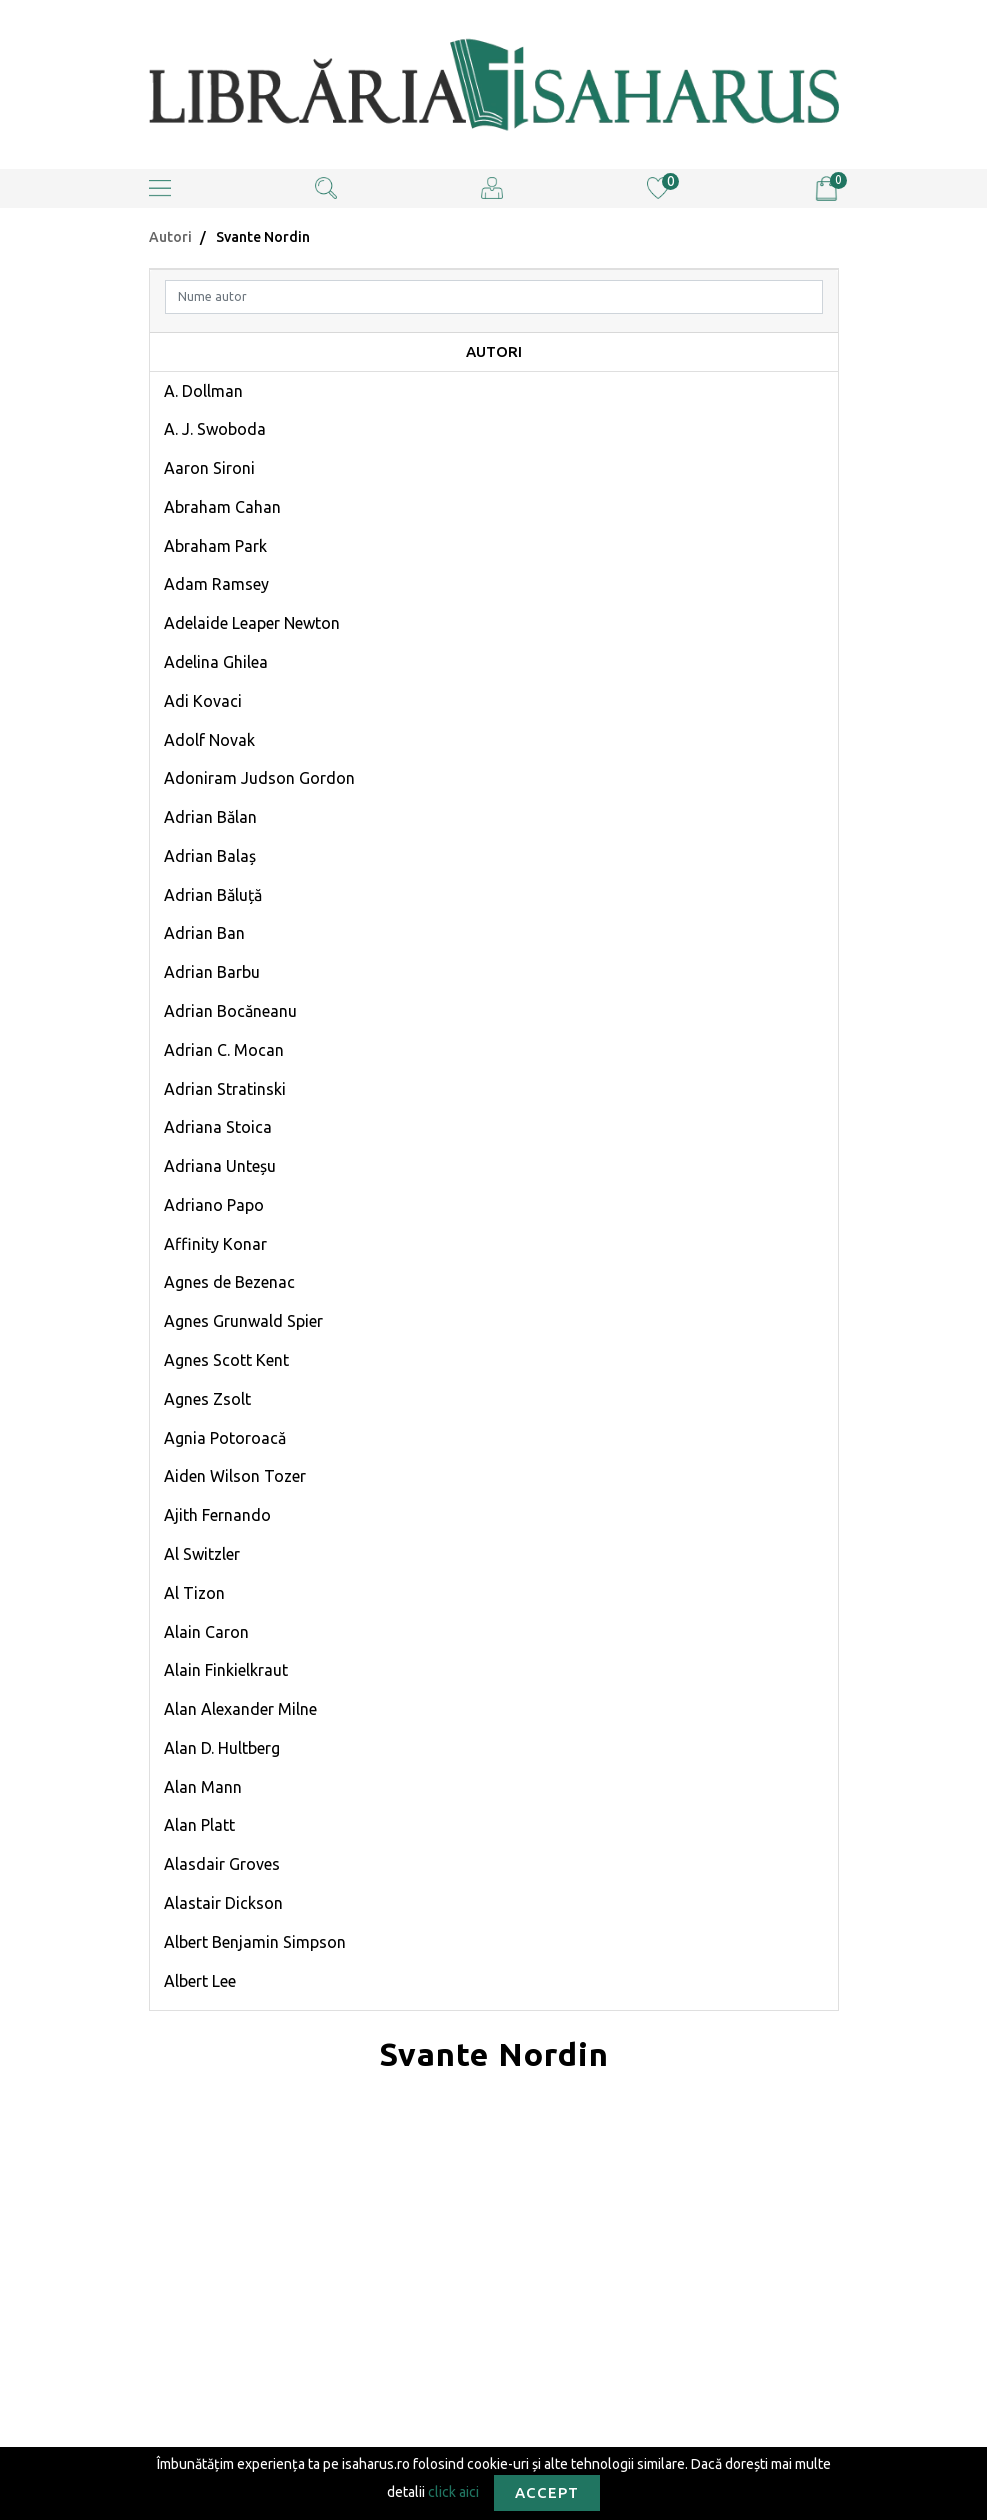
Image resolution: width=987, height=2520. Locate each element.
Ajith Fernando (217, 1515)
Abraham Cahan (222, 507)
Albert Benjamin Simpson (255, 1942)
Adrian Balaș (210, 856)
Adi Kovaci (203, 701)
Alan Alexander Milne (240, 1709)
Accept (547, 2492)
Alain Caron (206, 1632)
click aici (453, 2491)
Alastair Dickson (223, 1903)
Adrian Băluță (213, 895)
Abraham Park (215, 546)
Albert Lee (200, 1981)
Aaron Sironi (209, 468)
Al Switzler (202, 1554)
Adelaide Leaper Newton (252, 623)
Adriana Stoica (218, 1127)
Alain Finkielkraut (226, 1670)
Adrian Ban (204, 933)
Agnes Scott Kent (226, 1360)
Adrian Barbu (212, 972)
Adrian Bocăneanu (230, 1011)
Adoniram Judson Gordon (259, 778)
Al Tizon (194, 1593)
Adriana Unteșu (220, 1166)
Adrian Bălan (210, 817)
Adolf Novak (209, 740)
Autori (170, 237)
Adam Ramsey (216, 584)
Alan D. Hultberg (222, 1748)
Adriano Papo (214, 1205)
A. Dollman (203, 391)
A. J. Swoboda (215, 429)
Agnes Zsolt (207, 1399)
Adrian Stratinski (225, 1089)
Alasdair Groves (222, 1864)
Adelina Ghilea (216, 662)
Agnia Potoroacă (225, 1438)
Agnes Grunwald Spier (243, 1321)
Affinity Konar (215, 1244)
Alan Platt (199, 1825)
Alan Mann (203, 1787)
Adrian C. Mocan (224, 1050)
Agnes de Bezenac (229, 1282)
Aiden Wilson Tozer (235, 1476)
